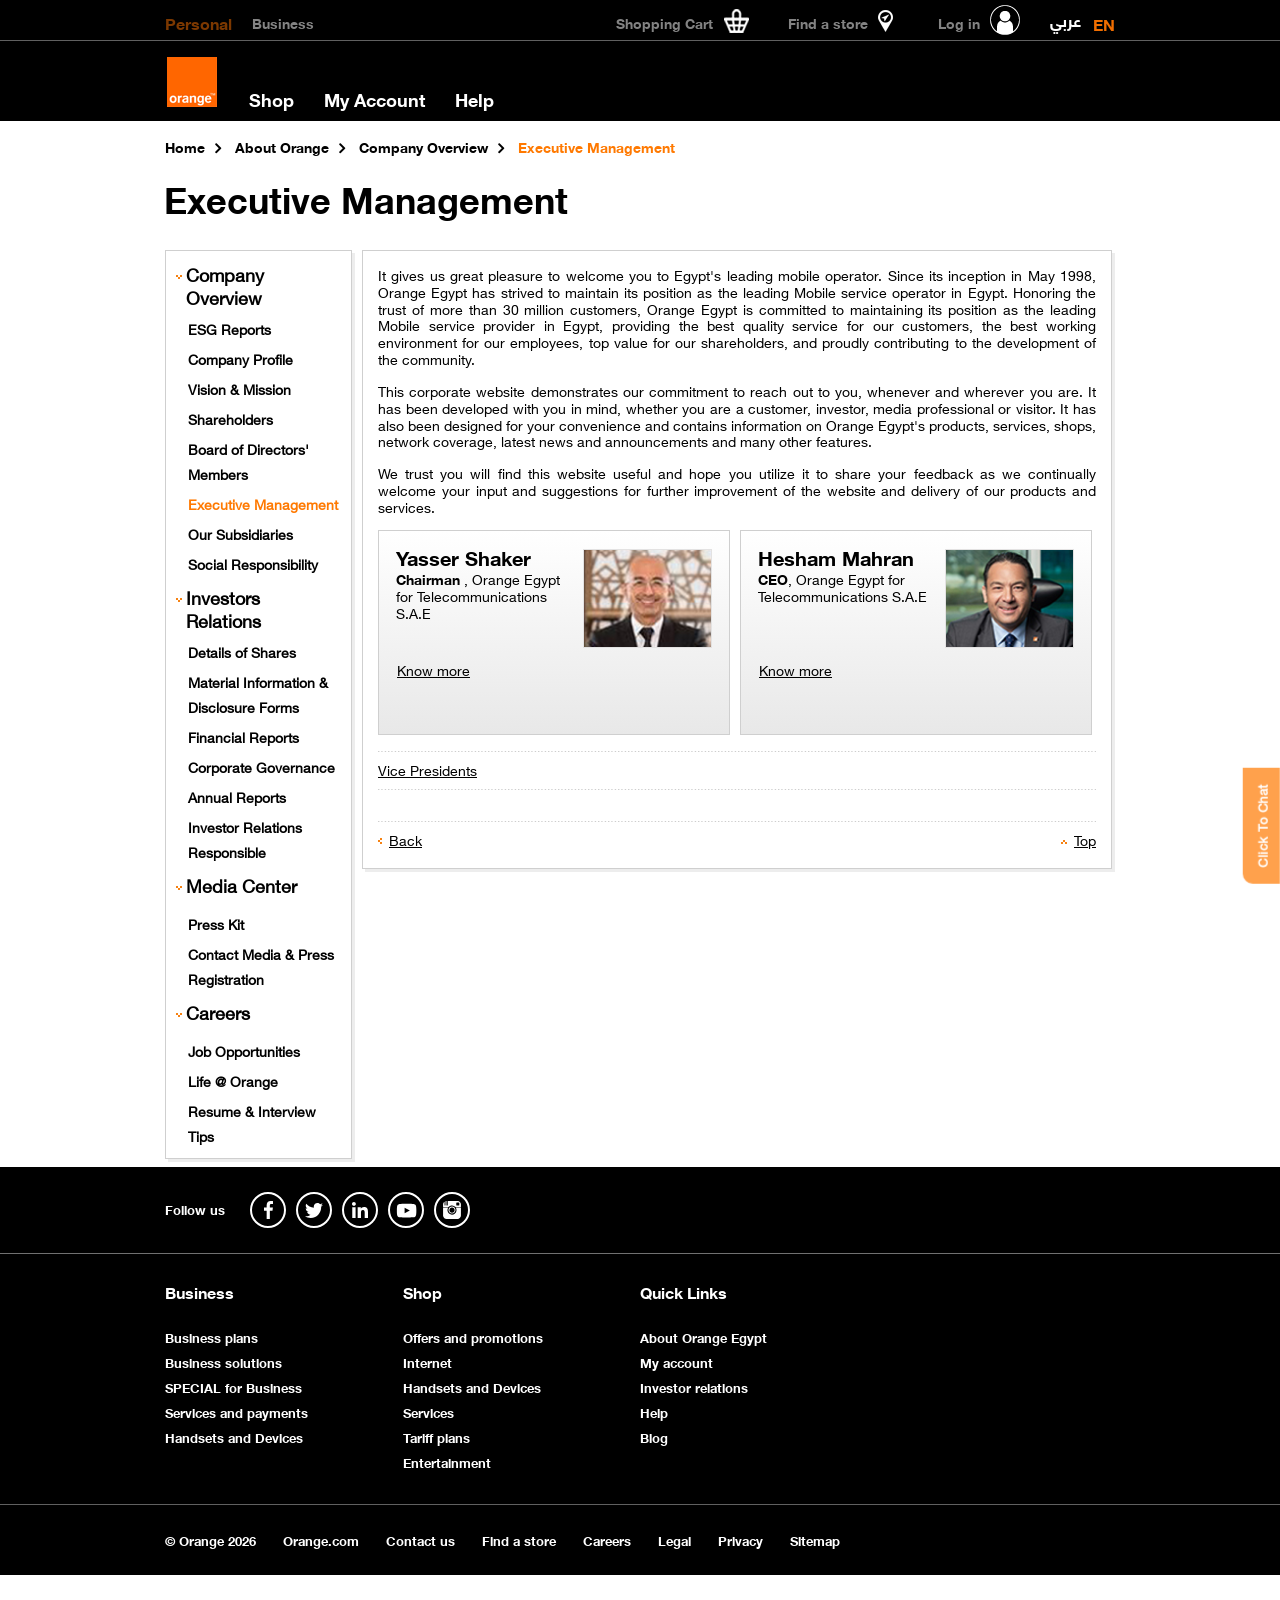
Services (428, 1411)
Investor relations (694, 1386)
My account (676, 1361)
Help (474, 99)
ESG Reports (229, 328)
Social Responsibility (253, 563)
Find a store (519, 1539)
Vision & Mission (239, 388)
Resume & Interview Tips (252, 1122)
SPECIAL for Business (233, 1386)
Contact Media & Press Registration (261, 965)
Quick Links (683, 1292)
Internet (427, 1361)
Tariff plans (436, 1436)
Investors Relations (223, 609)
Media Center (241, 885)
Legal (674, 1539)
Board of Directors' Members (248, 460)
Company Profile (240, 358)
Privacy (740, 1539)
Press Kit (216, 923)
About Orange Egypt (703, 1336)
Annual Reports (237, 796)
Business (283, 22)
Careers (218, 1012)
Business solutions (223, 1361)
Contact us (420, 1539)
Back (405, 839)
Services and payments (236, 1411)
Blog (654, 1436)
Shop (271, 99)
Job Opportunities (244, 1050)
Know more (433, 669)
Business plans (211, 1336)
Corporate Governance (261, 766)
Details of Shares (242, 651)
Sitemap (815, 1539)
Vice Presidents (427, 769)
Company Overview (225, 286)
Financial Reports (243, 736)
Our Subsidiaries (240, 533)
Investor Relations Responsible (245, 838)
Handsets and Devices (234, 1436)
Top (1085, 839)
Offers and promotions (473, 1336)
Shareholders (230, 418)
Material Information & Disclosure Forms (258, 693)
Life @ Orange (233, 1080)
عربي (1065, 16)
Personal (198, 22)
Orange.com (321, 1539)
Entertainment (447, 1461)
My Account (374, 99)
